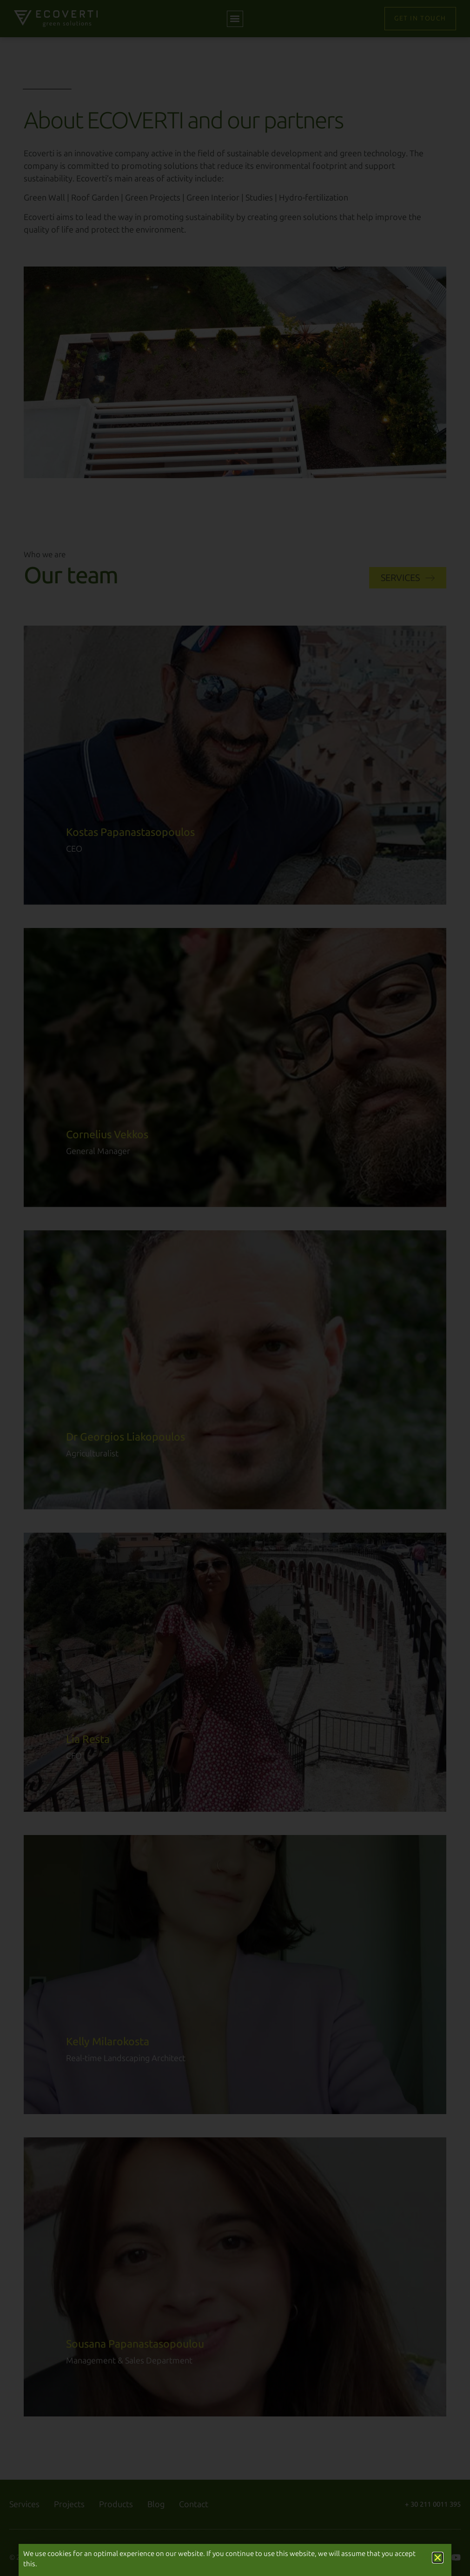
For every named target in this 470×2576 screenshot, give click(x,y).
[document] (235, 1288)
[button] (437, 2557)
